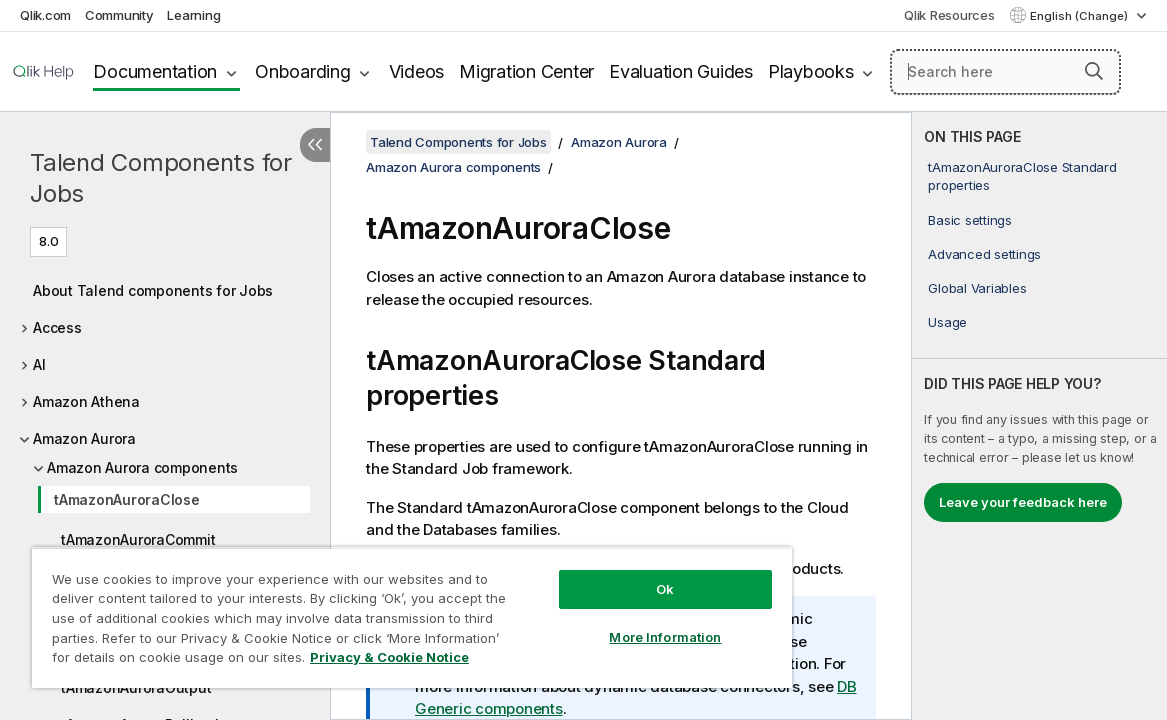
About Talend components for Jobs (153, 290)
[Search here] (1005, 72)
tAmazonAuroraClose (127, 499)
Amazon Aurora (84, 438)
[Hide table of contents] (315, 145)
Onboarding (303, 71)
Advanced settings (984, 254)
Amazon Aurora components (142, 467)
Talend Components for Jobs (161, 178)
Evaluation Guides (681, 71)
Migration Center (526, 71)
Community (119, 15)
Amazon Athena (86, 401)
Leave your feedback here (1023, 502)
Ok (595, 574)
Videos (417, 71)
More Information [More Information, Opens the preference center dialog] (595, 622)
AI (39, 364)
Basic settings (970, 220)
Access (57, 327)
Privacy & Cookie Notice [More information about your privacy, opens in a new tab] (193, 661)
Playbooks (811, 71)
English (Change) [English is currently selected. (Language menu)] (1080, 16)
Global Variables (977, 288)
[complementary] (1039, 416)
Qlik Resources (949, 15)
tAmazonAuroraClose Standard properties (1022, 176)
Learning (193, 15)
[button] (1094, 71)
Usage (947, 322)
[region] (370, 610)
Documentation (155, 71)
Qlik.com (45, 15)
